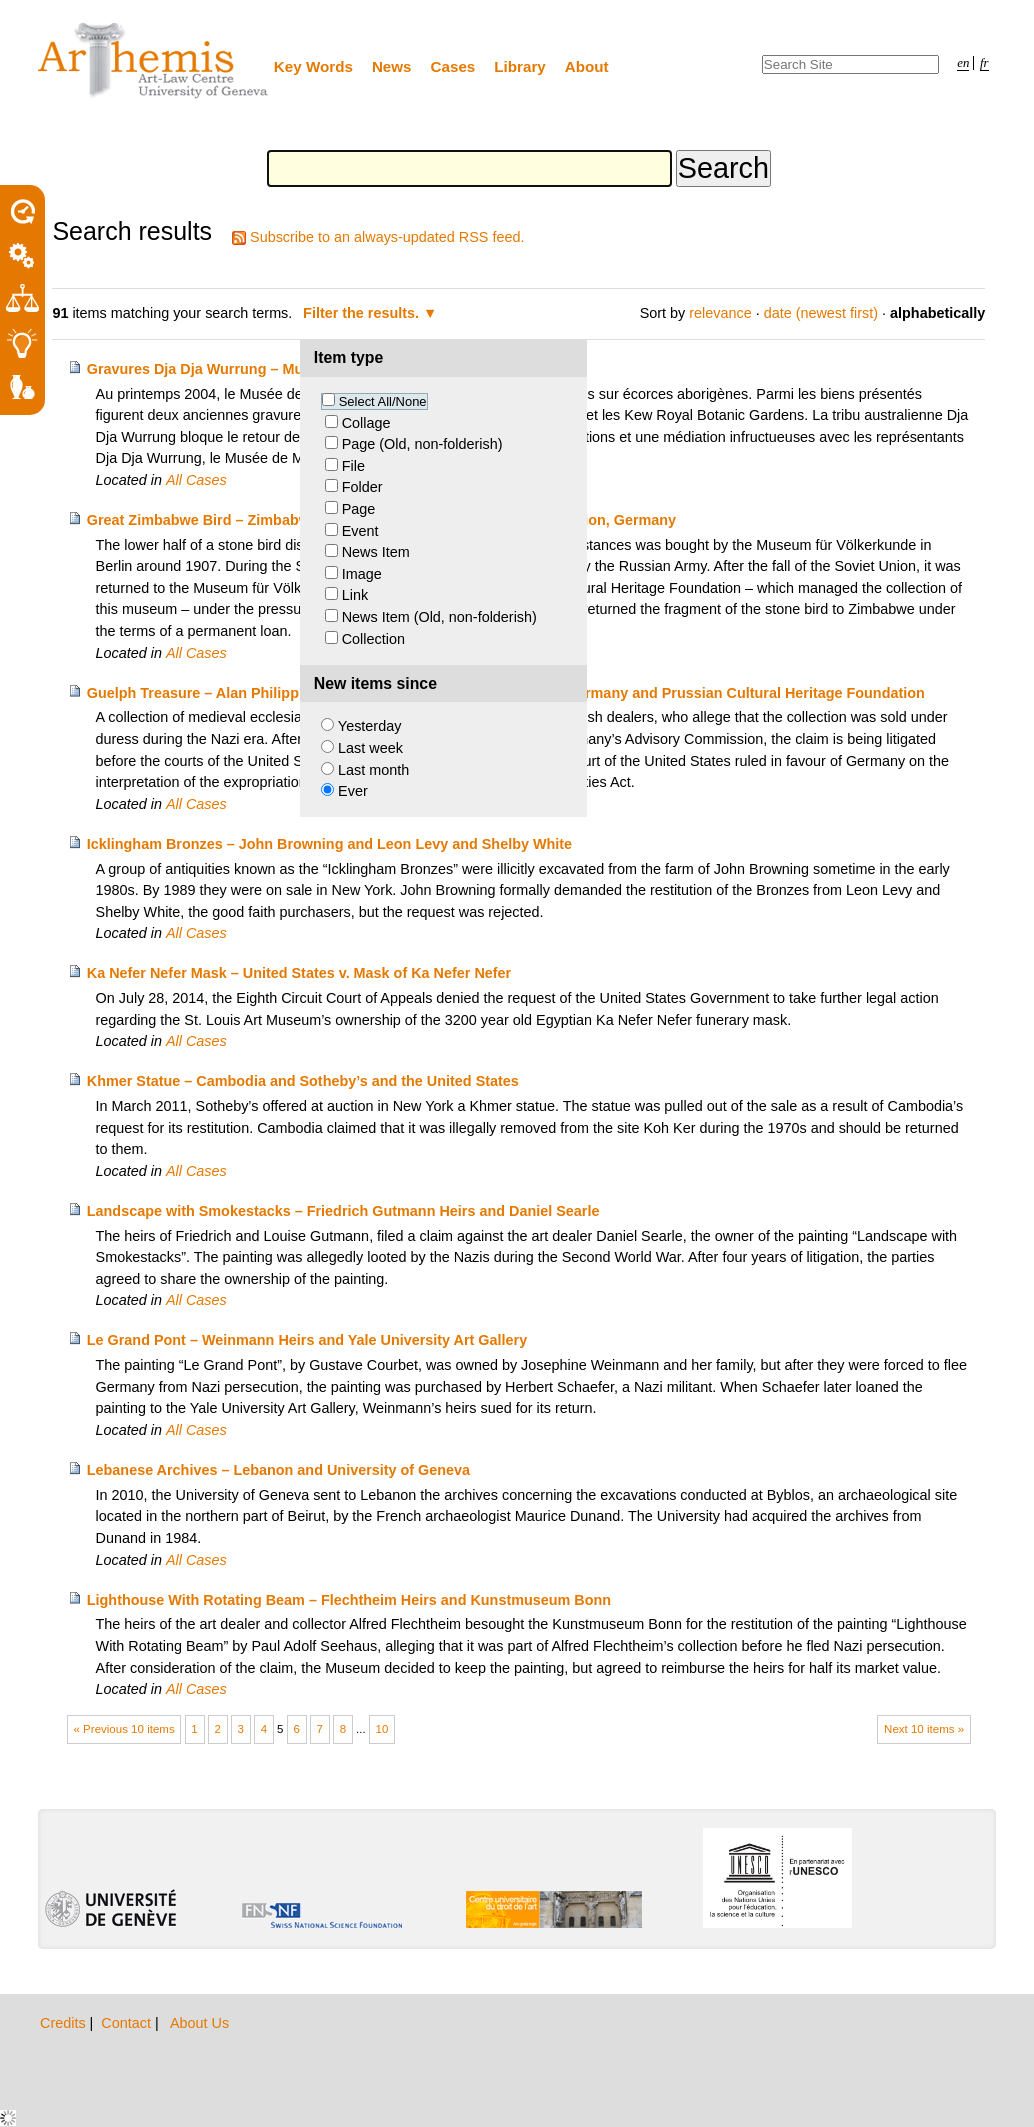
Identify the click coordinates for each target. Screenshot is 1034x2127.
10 (382, 1729)
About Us (199, 2023)
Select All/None (383, 401)
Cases (453, 66)
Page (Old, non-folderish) (422, 444)
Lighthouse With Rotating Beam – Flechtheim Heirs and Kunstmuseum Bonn (349, 1600)
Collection (373, 639)
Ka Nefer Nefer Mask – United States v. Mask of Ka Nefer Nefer (299, 973)
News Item (376, 552)
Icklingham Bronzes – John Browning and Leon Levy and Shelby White (329, 844)
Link (355, 595)
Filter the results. (363, 313)
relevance (720, 313)
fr (984, 63)
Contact (128, 2023)
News (392, 66)
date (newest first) (821, 313)
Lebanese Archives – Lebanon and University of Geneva (278, 1470)
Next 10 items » (924, 1729)
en (963, 63)
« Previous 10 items (124, 1729)
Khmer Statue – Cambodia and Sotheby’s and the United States (303, 1081)
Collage (366, 423)
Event (360, 531)
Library (520, 66)
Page (359, 509)
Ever (353, 791)
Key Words (313, 66)
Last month (373, 770)
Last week (370, 748)
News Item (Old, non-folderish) (439, 617)
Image (362, 574)
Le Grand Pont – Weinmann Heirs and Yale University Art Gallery (307, 1340)
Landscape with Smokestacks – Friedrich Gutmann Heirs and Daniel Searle (343, 1211)
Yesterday (369, 726)
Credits (65, 2023)
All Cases (196, 480)
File (353, 466)
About (587, 66)
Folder (362, 487)
